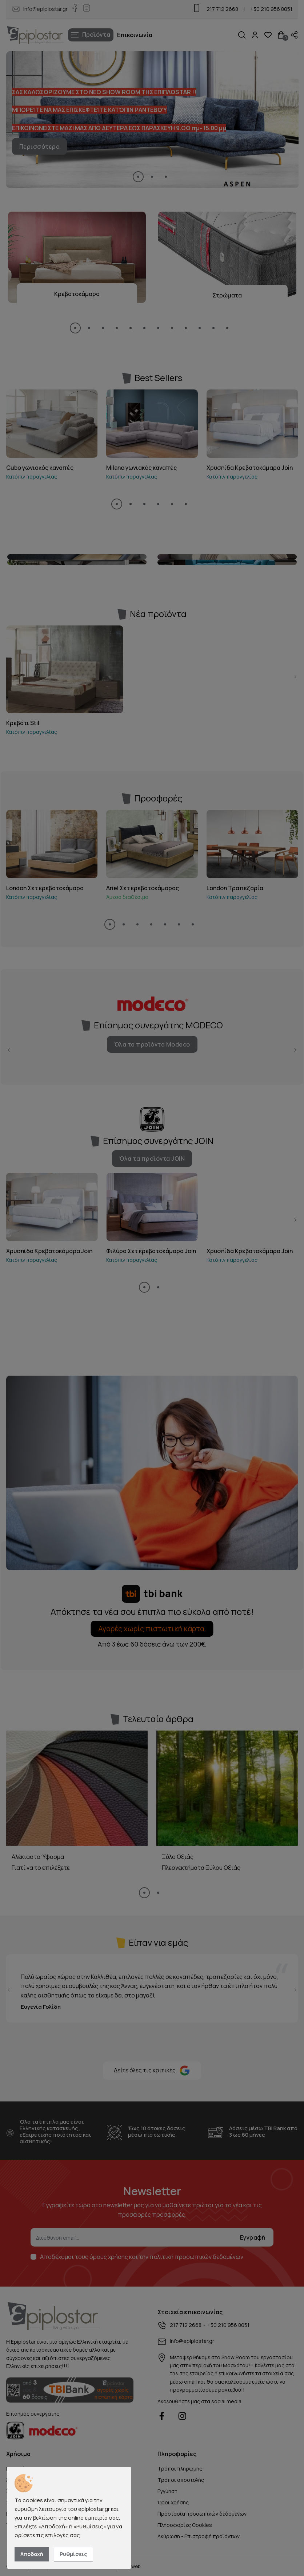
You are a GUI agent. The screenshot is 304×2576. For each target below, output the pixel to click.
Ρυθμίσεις (73, 2554)
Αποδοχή (31, 2554)
